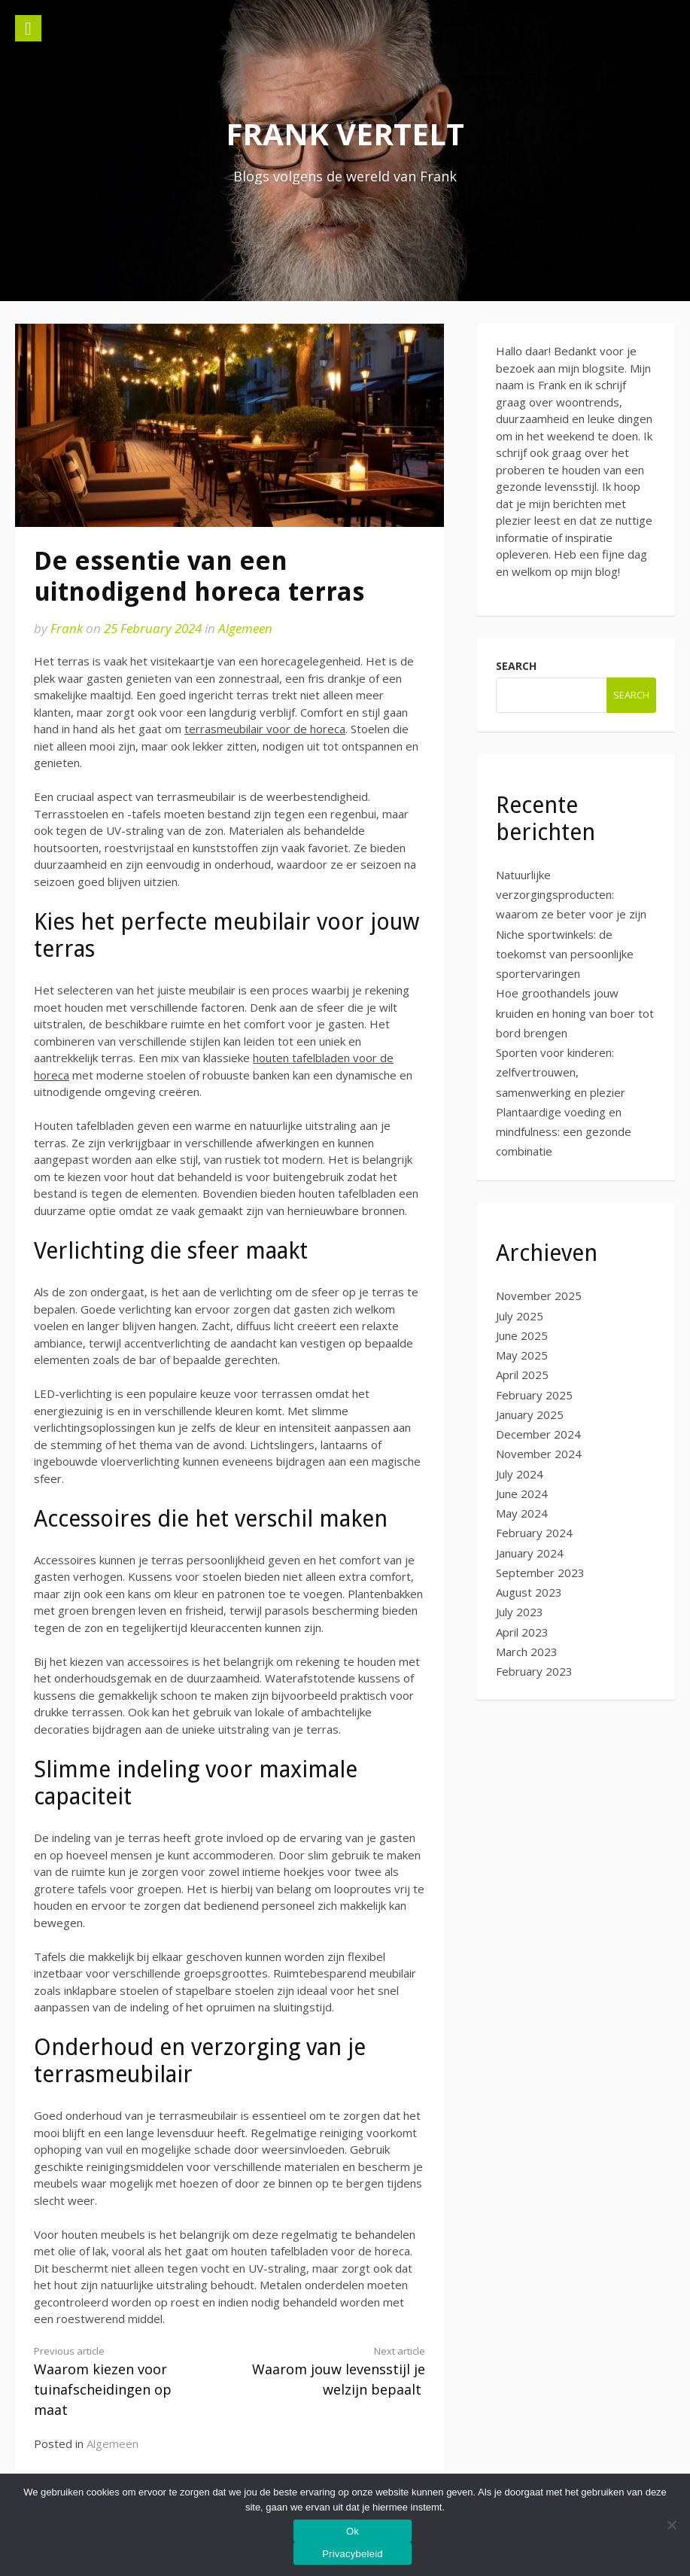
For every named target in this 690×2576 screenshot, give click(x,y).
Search (516, 666)
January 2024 (530, 1553)
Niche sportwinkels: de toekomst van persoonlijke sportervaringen (565, 954)
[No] (671, 2524)
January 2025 (530, 1414)
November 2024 (539, 1453)
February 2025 (534, 1394)
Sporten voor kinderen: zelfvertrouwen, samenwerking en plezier (560, 1072)
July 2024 (519, 1473)
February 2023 (534, 1671)
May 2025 (522, 1355)
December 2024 (538, 1434)
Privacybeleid (352, 2553)
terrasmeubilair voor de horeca (264, 728)
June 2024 (522, 1493)
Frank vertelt (345, 133)
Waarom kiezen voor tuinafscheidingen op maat (122, 2381)
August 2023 (529, 1592)
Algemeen (245, 628)
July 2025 (519, 1315)
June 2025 (522, 1335)
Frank (66, 628)
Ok (352, 2531)
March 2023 (527, 1651)
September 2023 (540, 1572)
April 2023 (522, 1632)
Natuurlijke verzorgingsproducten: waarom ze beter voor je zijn (571, 894)
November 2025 (539, 1295)
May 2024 (522, 1513)
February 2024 (534, 1532)
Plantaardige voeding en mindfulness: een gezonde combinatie (563, 1131)
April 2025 (522, 1374)
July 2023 (519, 1611)
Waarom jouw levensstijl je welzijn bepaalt (337, 2371)
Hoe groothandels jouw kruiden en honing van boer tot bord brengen (575, 1012)
